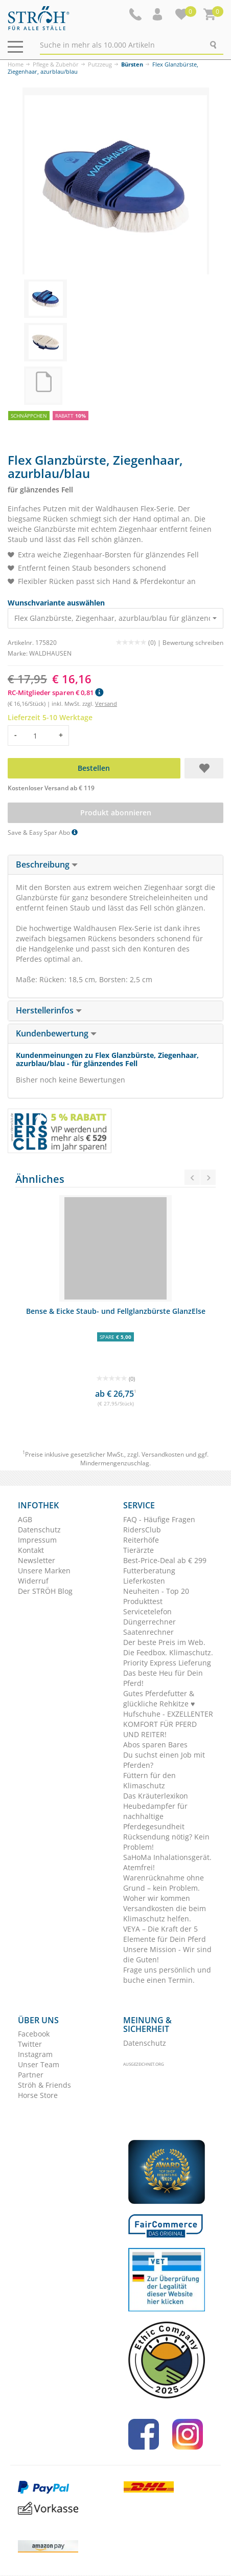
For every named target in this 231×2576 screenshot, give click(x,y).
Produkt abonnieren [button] (115, 812)
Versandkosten (163, 1454)
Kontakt (31, 1550)
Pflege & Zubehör (56, 64)
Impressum (37, 1540)
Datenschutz (39, 1529)
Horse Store (38, 2095)
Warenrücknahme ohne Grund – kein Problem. (163, 1883)
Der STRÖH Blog (45, 1591)
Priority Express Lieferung (167, 1663)
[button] (158, 14)
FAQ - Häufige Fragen (159, 1519)
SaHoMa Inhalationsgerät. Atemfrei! (167, 1862)
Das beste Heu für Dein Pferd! (163, 1678)
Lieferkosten (144, 1581)
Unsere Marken (44, 1570)
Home (16, 64)
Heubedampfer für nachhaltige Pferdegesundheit (155, 1816)
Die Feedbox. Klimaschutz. (168, 1652)
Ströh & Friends (44, 2085)
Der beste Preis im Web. (164, 1642)
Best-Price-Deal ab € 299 (164, 1560)
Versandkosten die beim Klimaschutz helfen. (164, 1913)
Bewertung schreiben (193, 642)
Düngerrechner (149, 1622)
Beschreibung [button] (47, 864)
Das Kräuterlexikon (155, 1796)
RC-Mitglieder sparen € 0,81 (55, 692)
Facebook (34, 2034)
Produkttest (143, 1601)
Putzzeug (100, 64)
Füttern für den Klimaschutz (149, 1780)
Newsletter (36, 1560)
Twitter (30, 2044)
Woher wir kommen (156, 1898)
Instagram (35, 2054)
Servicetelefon (147, 1611)
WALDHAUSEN (50, 653)
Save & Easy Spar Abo (43, 832)
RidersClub (142, 1529)
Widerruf (33, 1581)
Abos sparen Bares (155, 1744)
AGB (25, 1519)
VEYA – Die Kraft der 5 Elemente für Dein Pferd (164, 1934)
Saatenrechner (148, 1632)
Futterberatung (149, 1570)
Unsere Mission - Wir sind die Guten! (167, 1954)
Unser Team (38, 2064)
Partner (30, 2075)
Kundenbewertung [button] (56, 1033)
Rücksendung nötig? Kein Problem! (166, 1842)
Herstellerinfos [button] (49, 1010)
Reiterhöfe (141, 1540)
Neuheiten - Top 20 (156, 1591)
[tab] (115, 865)
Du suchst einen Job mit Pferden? (164, 1760)
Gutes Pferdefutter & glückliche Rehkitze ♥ (159, 1698)
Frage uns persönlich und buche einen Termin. (167, 1975)
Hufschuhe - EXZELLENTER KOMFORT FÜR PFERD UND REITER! (168, 1724)
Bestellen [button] (94, 768)
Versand (106, 703)
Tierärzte (138, 1550)
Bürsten (132, 64)
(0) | (139, 642)
